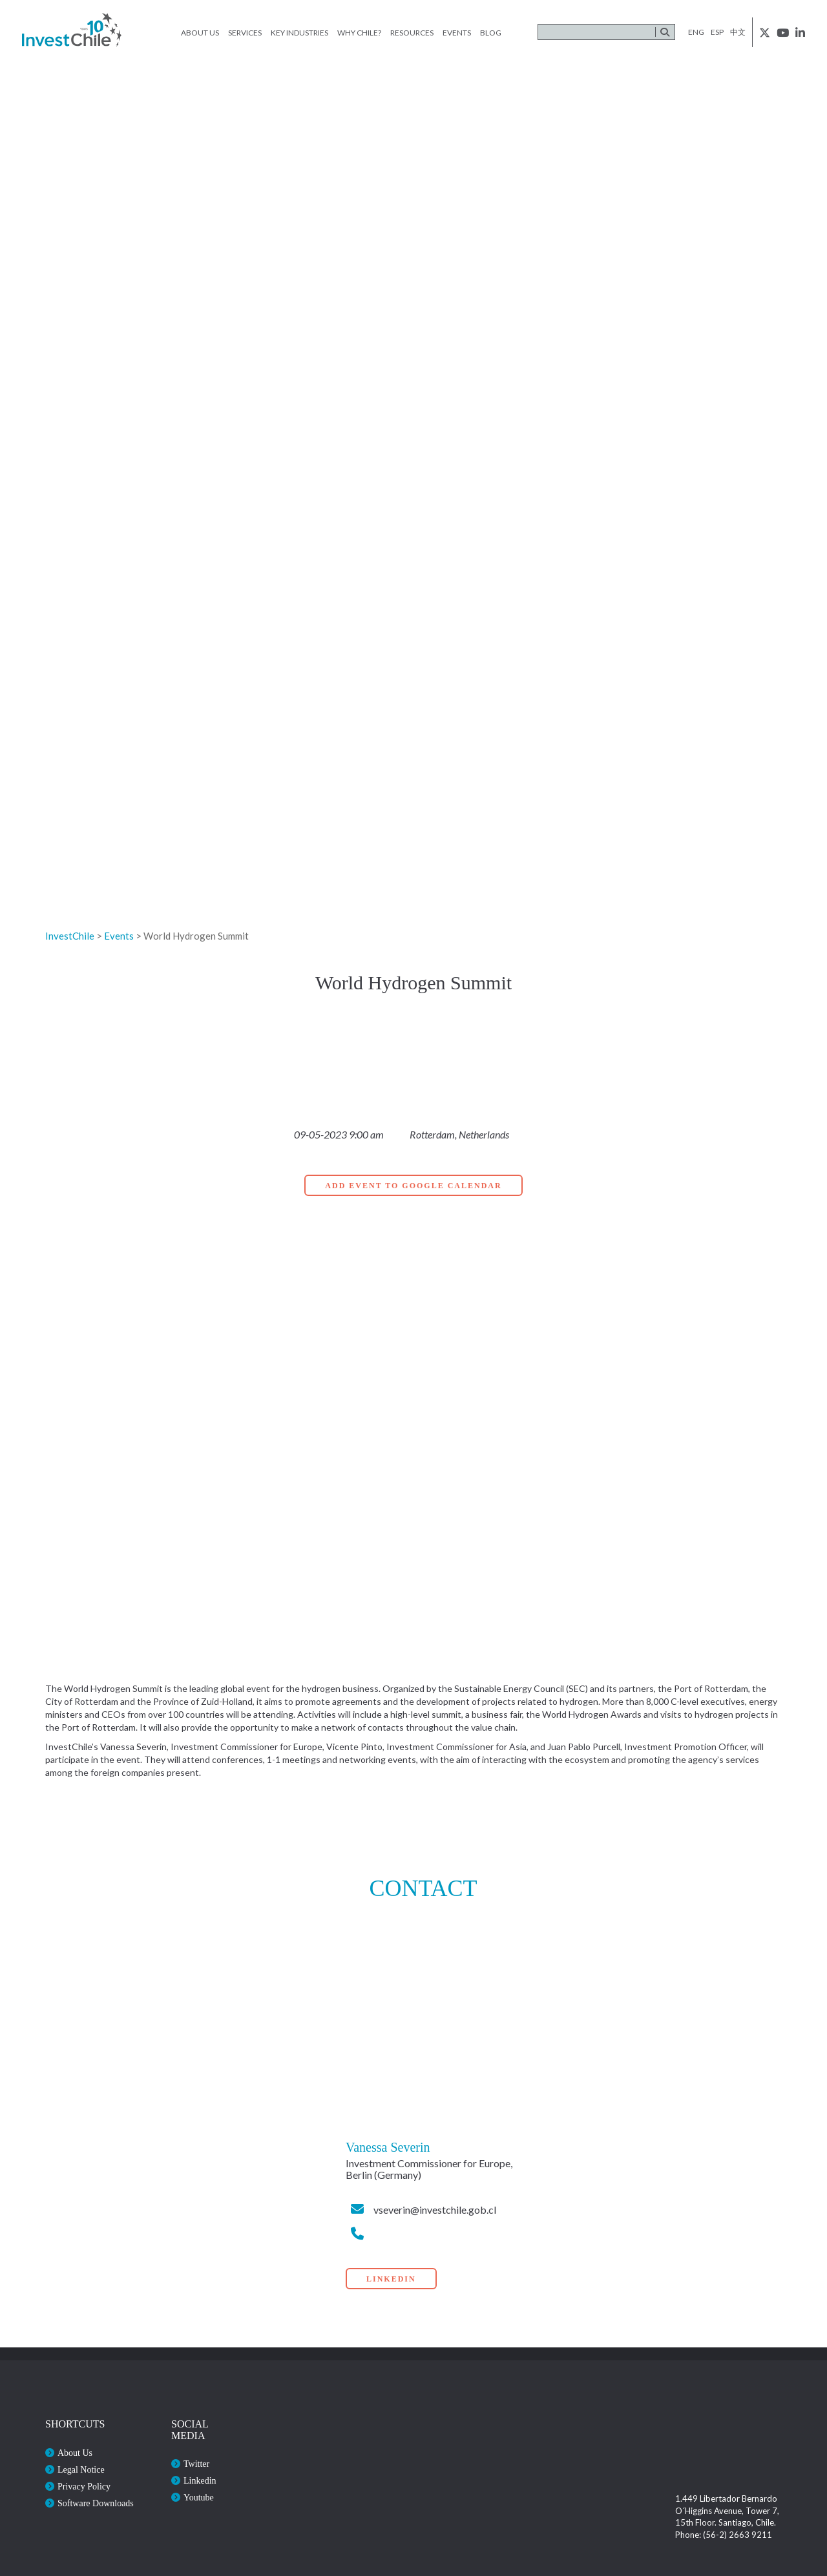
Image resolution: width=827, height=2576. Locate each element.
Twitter (196, 2464)
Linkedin (199, 2481)
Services (245, 32)
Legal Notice (81, 2470)
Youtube (198, 2497)
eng (696, 32)
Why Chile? (359, 32)
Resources (412, 32)
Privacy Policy (84, 2486)
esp (717, 32)
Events (457, 32)
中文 (738, 32)
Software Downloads (96, 2503)
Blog (490, 32)
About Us (200, 32)
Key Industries (299, 32)
